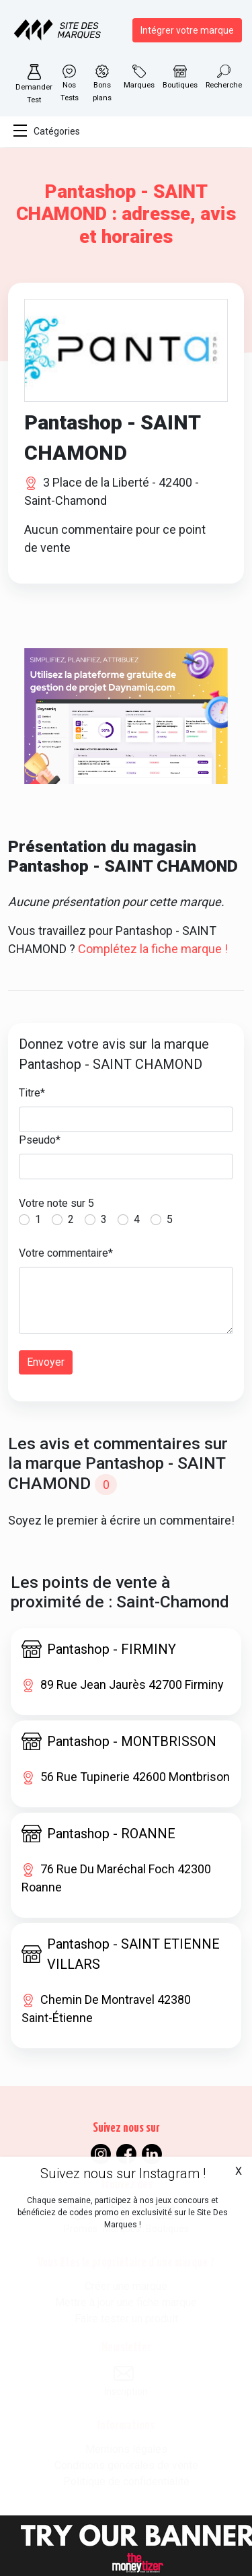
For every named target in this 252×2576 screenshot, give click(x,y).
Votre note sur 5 (56, 1203)
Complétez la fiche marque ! (153, 949)
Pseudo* (39, 1140)
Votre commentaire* (66, 1253)
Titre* (32, 1092)
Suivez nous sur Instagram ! (123, 2173)
